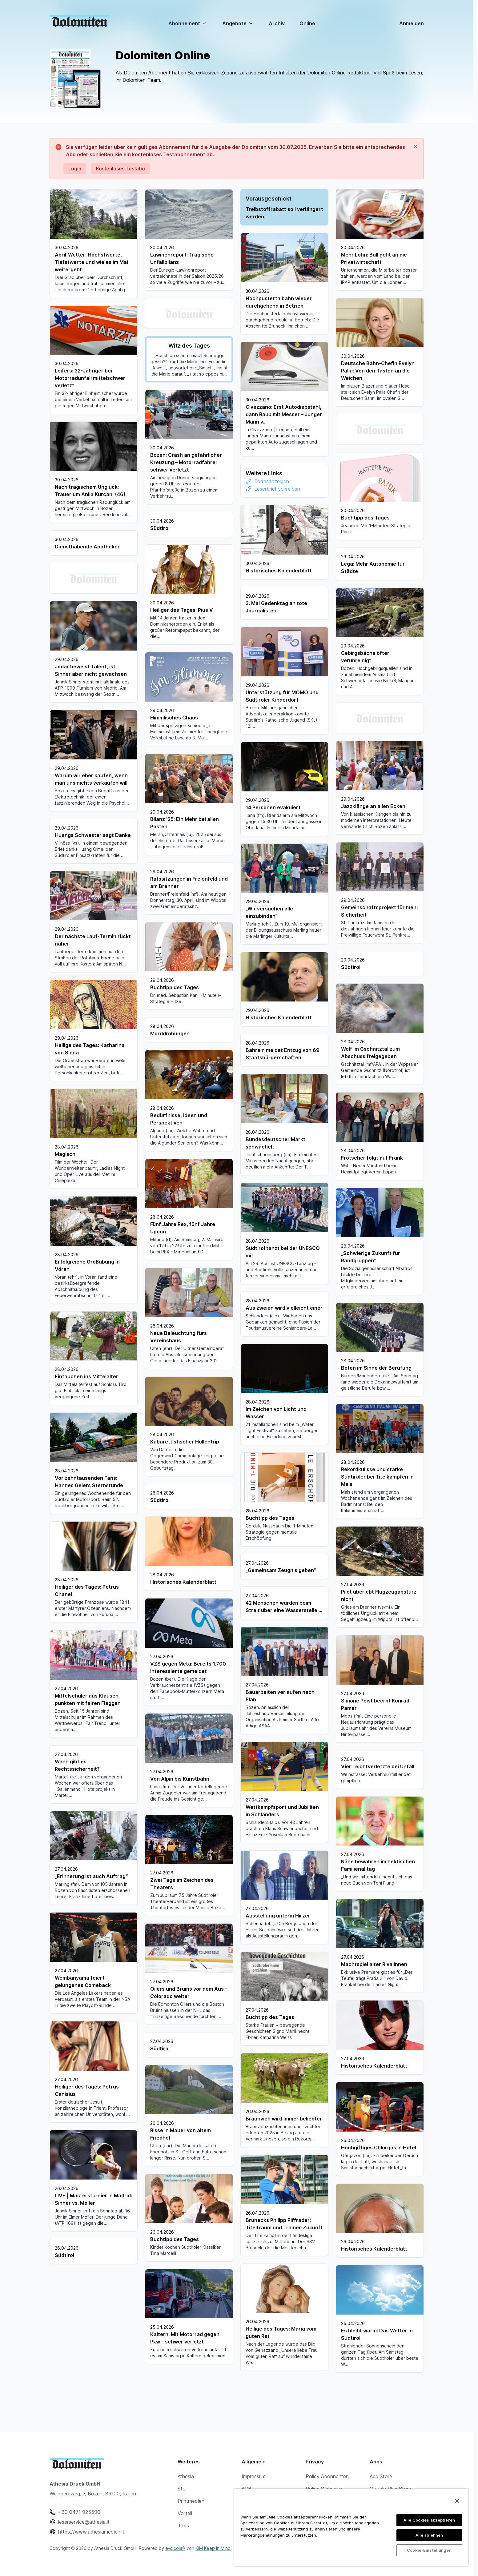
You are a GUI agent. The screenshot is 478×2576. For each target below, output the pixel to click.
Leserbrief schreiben (277, 489)
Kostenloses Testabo (120, 168)
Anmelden (411, 23)
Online (307, 23)
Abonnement (187, 23)
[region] (351, 2527)
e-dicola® (175, 2548)
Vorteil (185, 2513)
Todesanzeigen (271, 481)
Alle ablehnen (429, 2535)
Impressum (254, 2476)
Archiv (277, 23)
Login (74, 168)
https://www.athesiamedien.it (91, 2532)
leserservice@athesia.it (84, 2522)
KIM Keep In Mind (213, 2548)
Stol (182, 2489)
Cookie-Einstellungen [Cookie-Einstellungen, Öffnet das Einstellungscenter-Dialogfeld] (429, 2550)
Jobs (183, 2525)
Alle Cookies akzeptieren (429, 2520)
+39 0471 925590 (79, 2512)
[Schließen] (457, 2501)
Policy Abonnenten (327, 2476)
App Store (381, 2476)
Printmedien (191, 2501)
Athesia (186, 2476)
